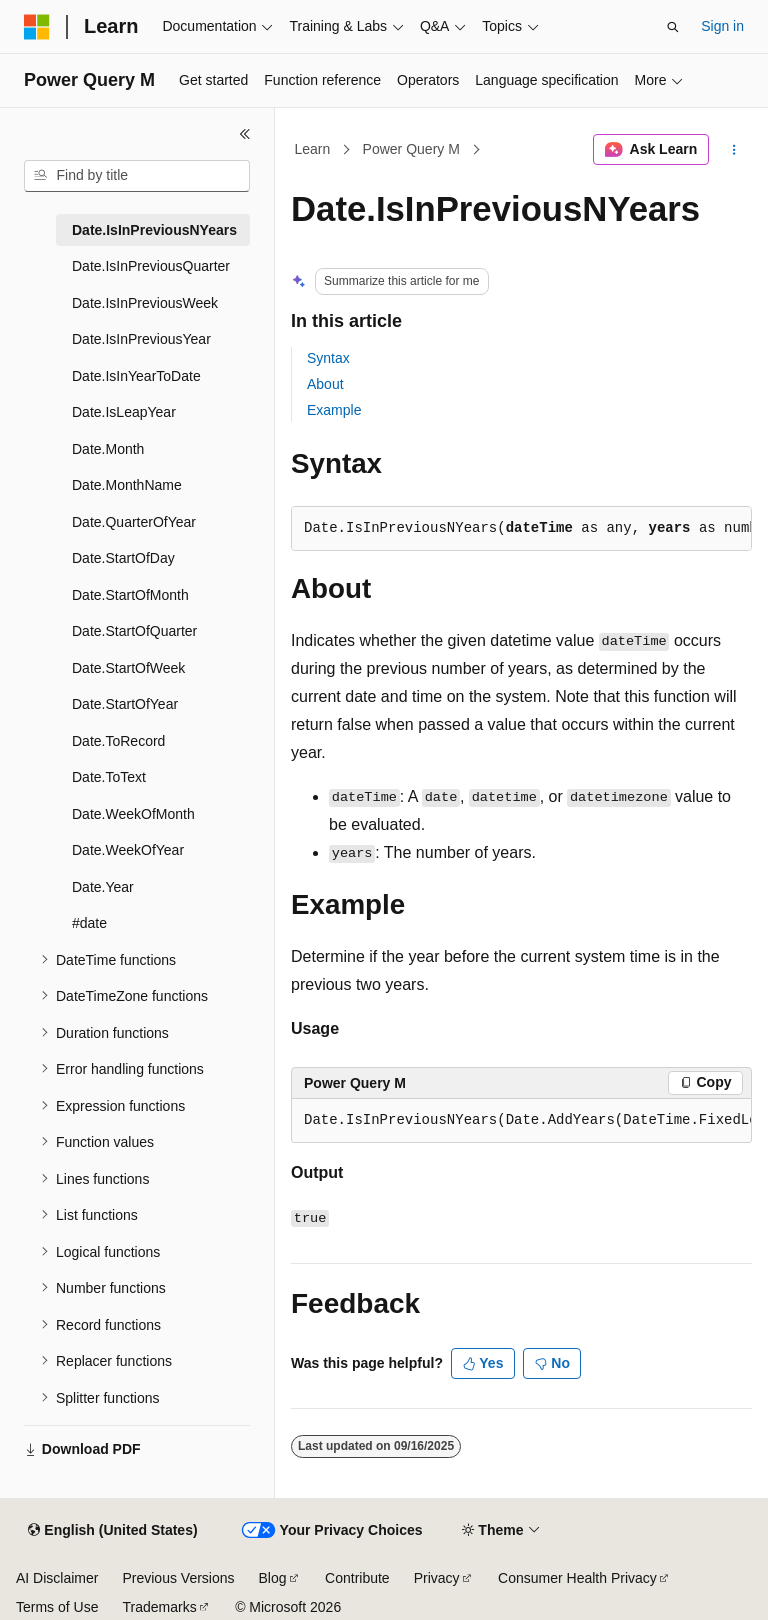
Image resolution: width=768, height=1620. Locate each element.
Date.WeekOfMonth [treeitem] (133, 814)
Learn (313, 149)
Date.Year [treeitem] (103, 887)
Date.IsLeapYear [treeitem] (124, 412)
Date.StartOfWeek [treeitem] (128, 668)
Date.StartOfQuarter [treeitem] (134, 631)
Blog (273, 1578)
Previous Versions (178, 1578)
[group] (521, 1121)
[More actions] (734, 150)
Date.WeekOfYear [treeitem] (128, 850)
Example (334, 410)
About (325, 384)
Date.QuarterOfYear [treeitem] (134, 522)
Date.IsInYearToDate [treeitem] (136, 376)
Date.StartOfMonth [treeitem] (130, 595)
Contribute (357, 1578)
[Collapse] (245, 134)
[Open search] (673, 27)
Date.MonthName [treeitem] (127, 485)
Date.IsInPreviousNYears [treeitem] (154, 230)
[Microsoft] (37, 27)
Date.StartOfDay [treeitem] (123, 558)
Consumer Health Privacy (577, 1578)
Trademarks (159, 1607)
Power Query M (411, 149)
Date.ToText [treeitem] (109, 777)
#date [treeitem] (89, 923)
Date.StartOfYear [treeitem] (125, 704)
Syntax (328, 358)
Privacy (437, 1578)
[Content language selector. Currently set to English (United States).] (112, 1531)
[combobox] (137, 176)
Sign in (722, 26)
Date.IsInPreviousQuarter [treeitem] (151, 266)
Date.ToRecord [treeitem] (118, 741)
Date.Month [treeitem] (108, 449)
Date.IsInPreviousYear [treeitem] (141, 339)
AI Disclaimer (57, 1578)
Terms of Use (57, 1607)
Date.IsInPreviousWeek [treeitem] (145, 303)
